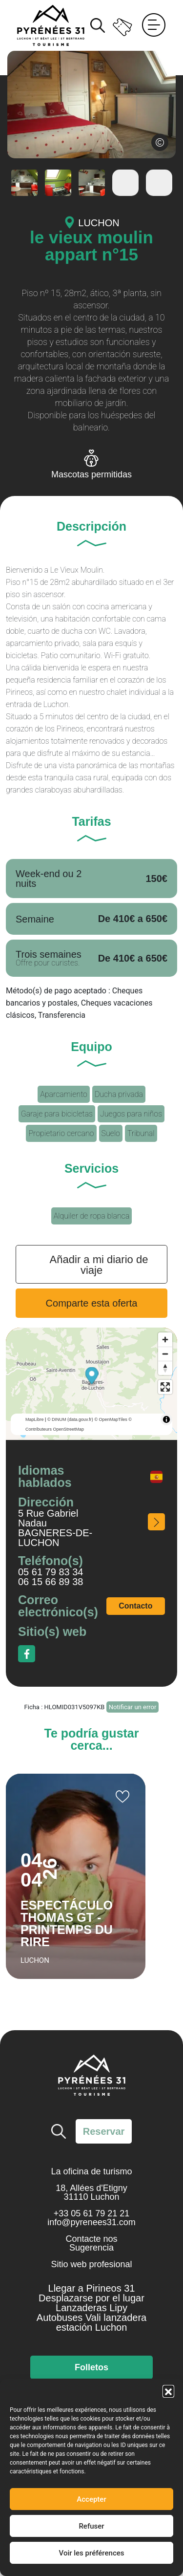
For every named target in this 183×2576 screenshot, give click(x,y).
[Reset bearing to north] (165, 1368)
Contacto (135, 1606)
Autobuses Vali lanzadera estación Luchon (91, 2322)
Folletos (91, 2367)
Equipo (91, 1047)
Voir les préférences (91, 2553)
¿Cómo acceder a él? (156, 1521)
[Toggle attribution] (166, 1419)
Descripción (91, 526)
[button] (168, 2391)
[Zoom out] (165, 1354)
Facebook (26, 1653)
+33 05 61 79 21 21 (92, 2213)
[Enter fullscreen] (165, 1387)
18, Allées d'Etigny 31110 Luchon (91, 2192)
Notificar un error (133, 1707)
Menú (154, 25)
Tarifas (91, 822)
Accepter (91, 2499)
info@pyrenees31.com (91, 2222)
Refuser (91, 2526)
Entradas (123, 25)
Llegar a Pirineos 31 (91, 2288)
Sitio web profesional (91, 2264)
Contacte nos (91, 2238)
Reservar (104, 2131)
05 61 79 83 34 (50, 1572)
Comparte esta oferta (92, 1303)
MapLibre (34, 1419)
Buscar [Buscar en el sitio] (97, 25)
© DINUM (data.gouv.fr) (70, 1419)
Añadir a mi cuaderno (122, 1796)
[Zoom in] (165, 1339)
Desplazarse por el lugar (91, 2298)
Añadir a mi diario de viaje (99, 1264)
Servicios (91, 1168)
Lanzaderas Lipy (91, 2307)
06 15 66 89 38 (50, 1582)
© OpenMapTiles (110, 1419)
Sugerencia (91, 2247)
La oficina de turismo (91, 2171)
